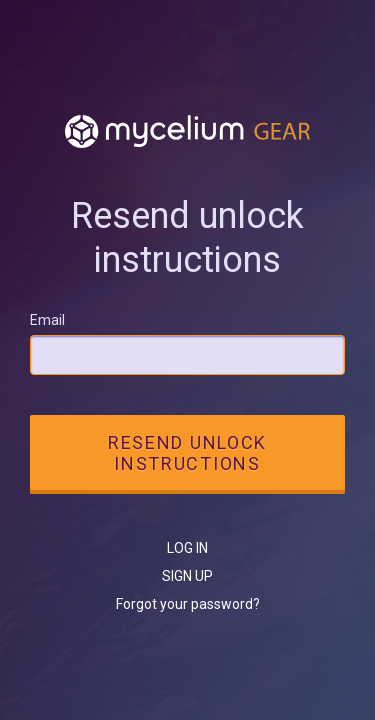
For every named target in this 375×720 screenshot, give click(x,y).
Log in (187, 548)
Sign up (187, 576)
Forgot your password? (188, 604)
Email (47, 320)
